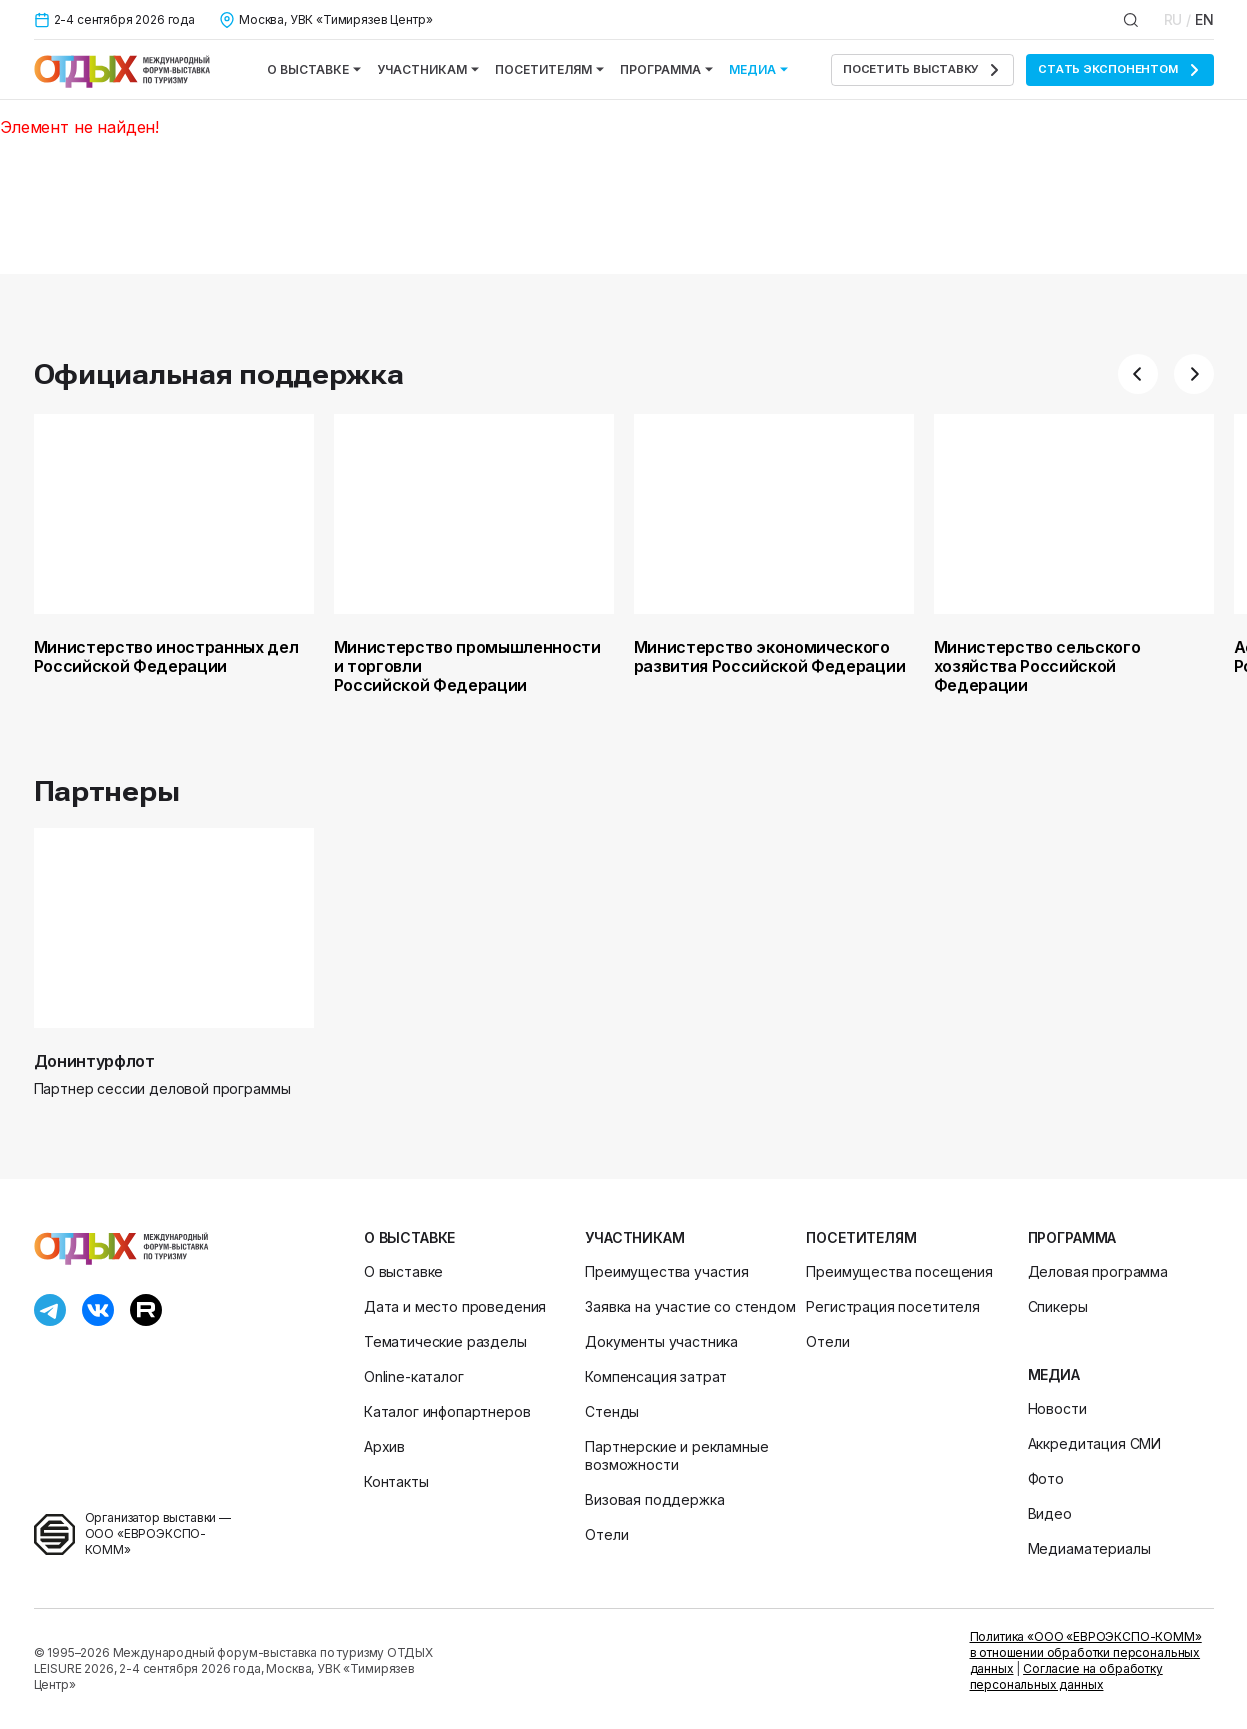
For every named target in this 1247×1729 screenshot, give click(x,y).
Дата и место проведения (455, 1306)
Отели (606, 1534)
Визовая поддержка (654, 1499)
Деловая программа (1098, 1271)
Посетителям (549, 69)
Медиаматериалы (1089, 1548)
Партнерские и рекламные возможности (676, 1455)
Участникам (428, 69)
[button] (1138, 374)
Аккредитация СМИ (1094, 1443)
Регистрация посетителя (892, 1306)
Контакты (396, 1481)
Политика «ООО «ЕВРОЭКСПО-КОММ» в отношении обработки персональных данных (1086, 1652)
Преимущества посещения (899, 1271)
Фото (1046, 1478)
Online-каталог (414, 1376)
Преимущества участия (667, 1271)
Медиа (758, 69)
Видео (1050, 1513)
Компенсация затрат (656, 1376)
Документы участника (661, 1341)
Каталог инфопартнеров (447, 1411)
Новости (1057, 1408)
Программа (666, 69)
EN (1204, 19)
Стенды (612, 1411)
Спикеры (1058, 1306)
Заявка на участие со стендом (690, 1306)
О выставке (314, 69)
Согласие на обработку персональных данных (1066, 1676)
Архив (384, 1446)
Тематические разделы (445, 1341)
